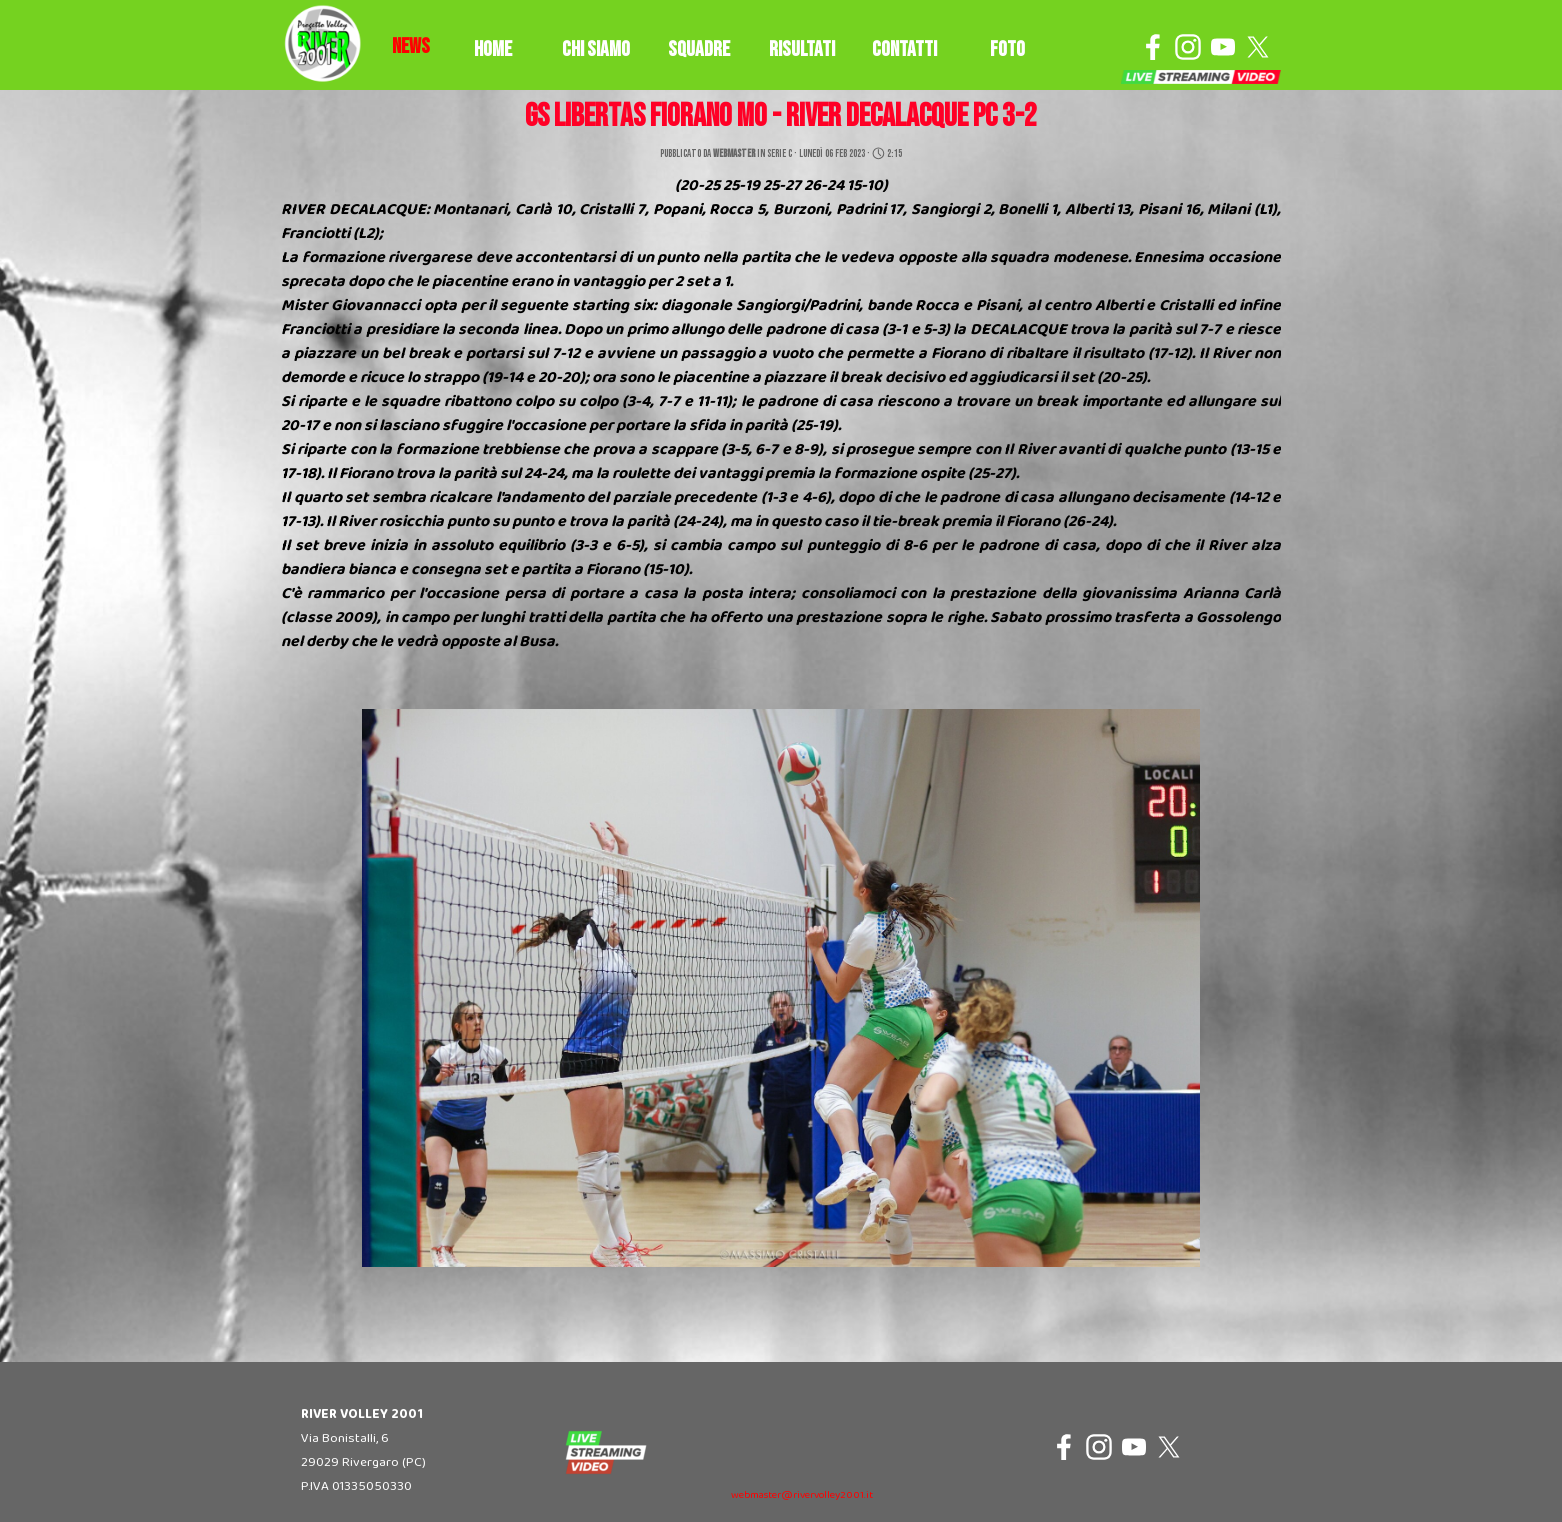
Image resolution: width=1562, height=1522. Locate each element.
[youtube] (1223, 47)
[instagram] (1188, 47)
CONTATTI (904, 49)
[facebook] (1153, 47)
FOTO (1007, 49)
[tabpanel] (411, 47)
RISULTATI (802, 49)
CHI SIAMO (596, 49)
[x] (1258, 47)
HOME (493, 49)
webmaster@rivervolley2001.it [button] (802, 1495)
